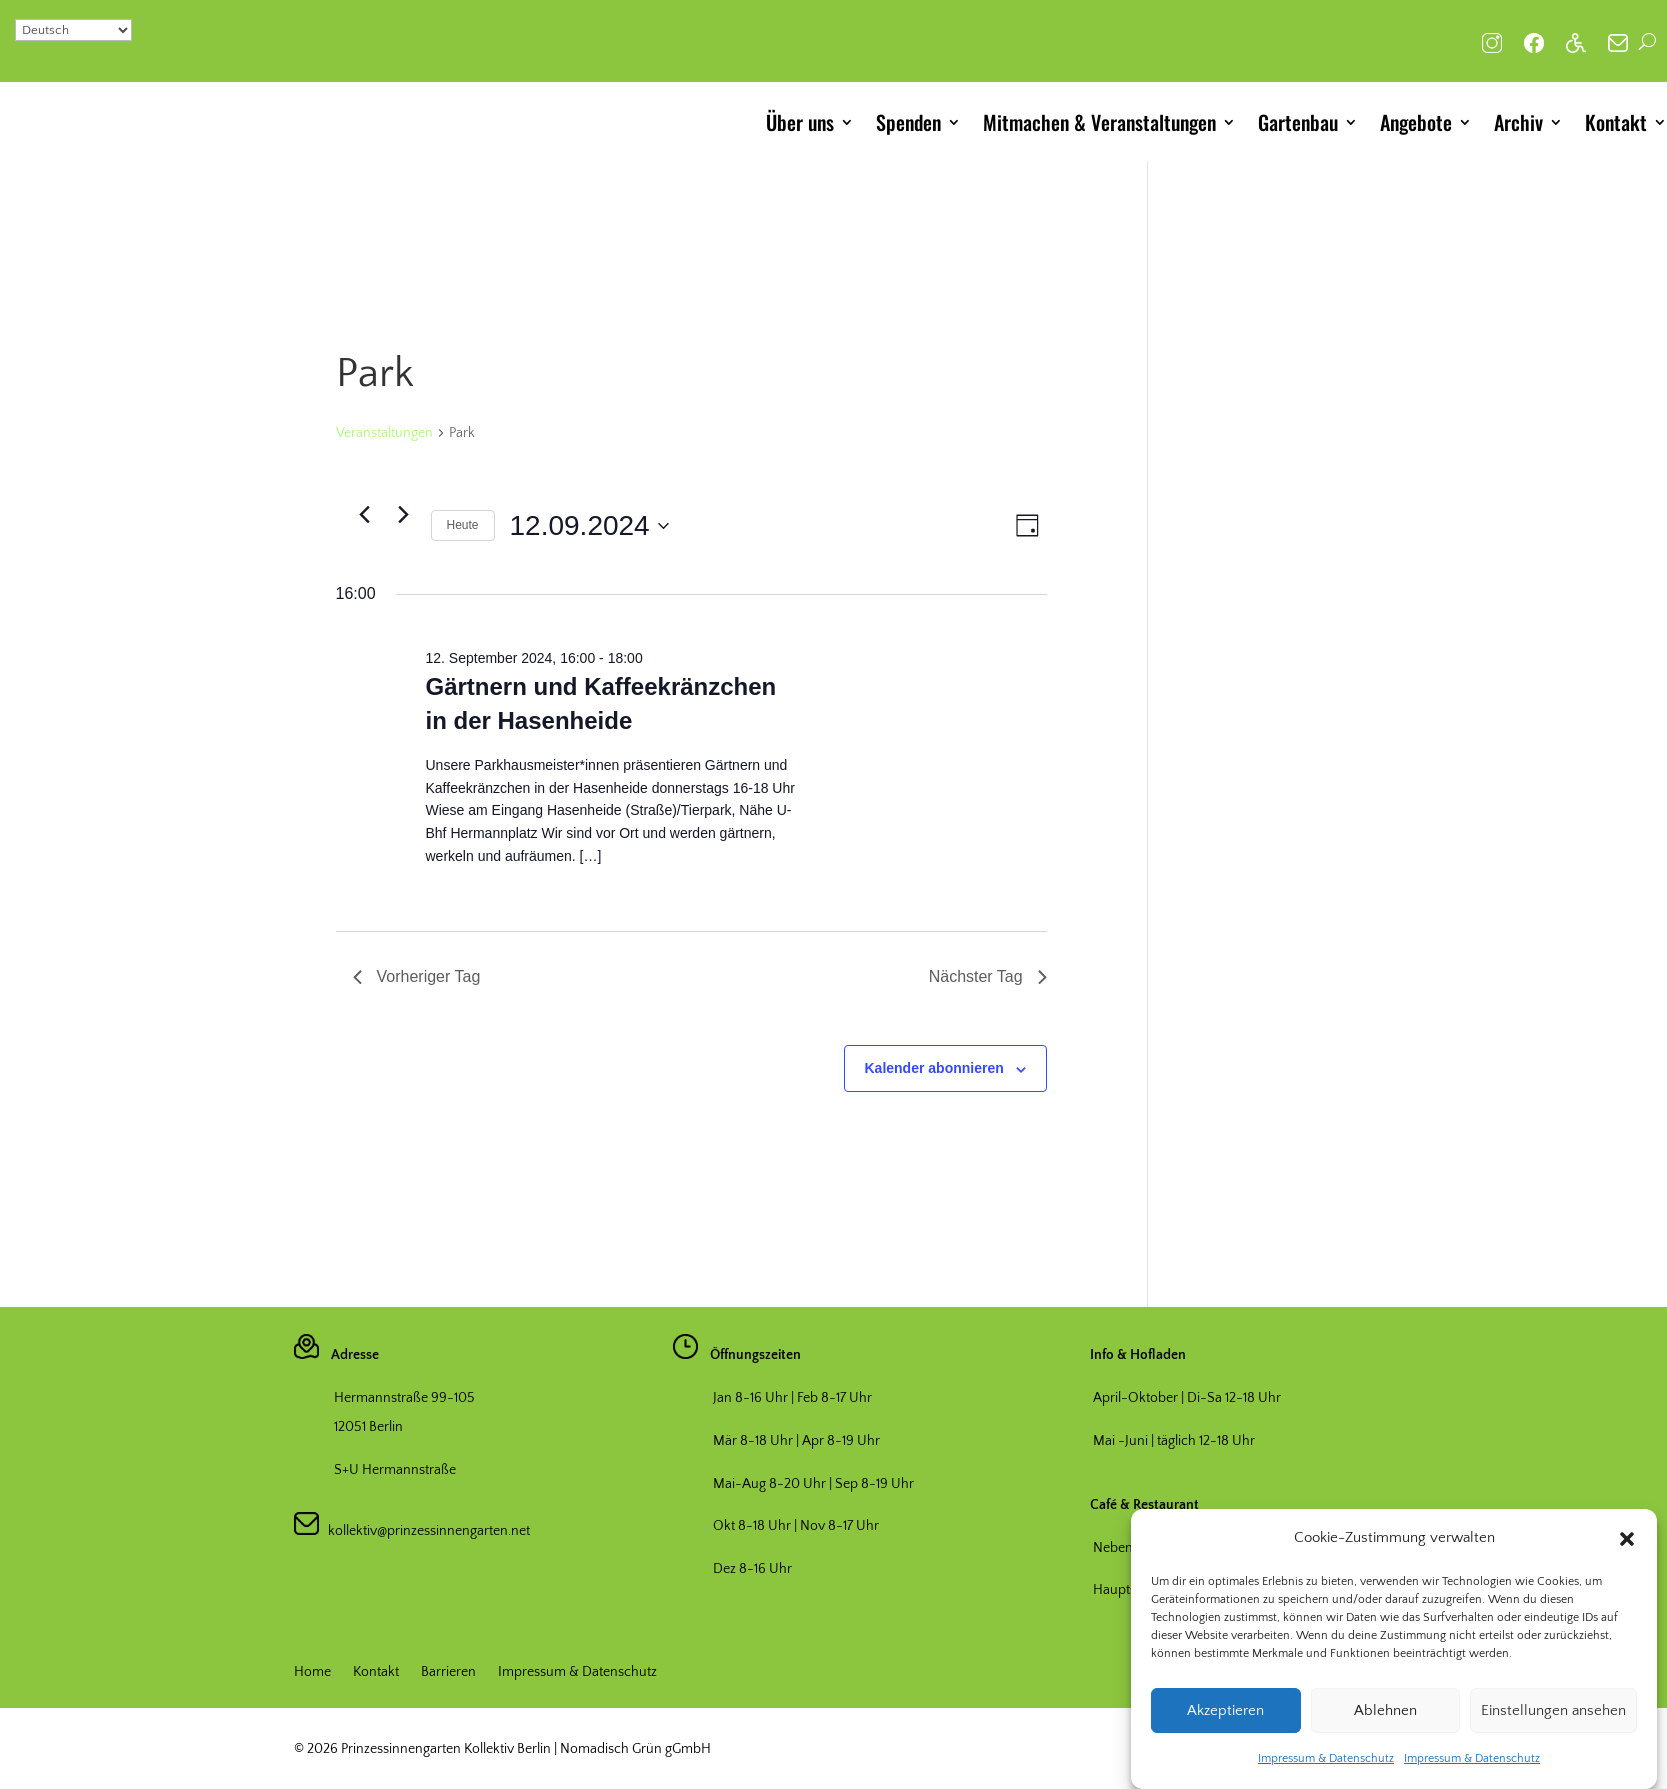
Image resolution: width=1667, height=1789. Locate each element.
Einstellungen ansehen (1553, 1731)
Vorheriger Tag (417, 976)
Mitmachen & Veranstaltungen (1099, 122)
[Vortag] (365, 514)
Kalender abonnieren (934, 1068)
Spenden (908, 122)
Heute (463, 525)
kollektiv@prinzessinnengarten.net (424, 1531)
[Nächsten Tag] (404, 514)
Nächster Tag (988, 976)
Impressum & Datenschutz (1326, 1780)
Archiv (1518, 122)
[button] (1627, 1560)
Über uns (800, 122)
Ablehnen (1385, 1731)
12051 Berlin (368, 1427)
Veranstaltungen (384, 433)
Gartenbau (1298, 122)
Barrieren (448, 1672)
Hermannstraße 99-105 (404, 1398)
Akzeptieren (1225, 1731)
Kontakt (1616, 122)
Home (312, 1672)
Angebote (1416, 122)
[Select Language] (73, 30)
